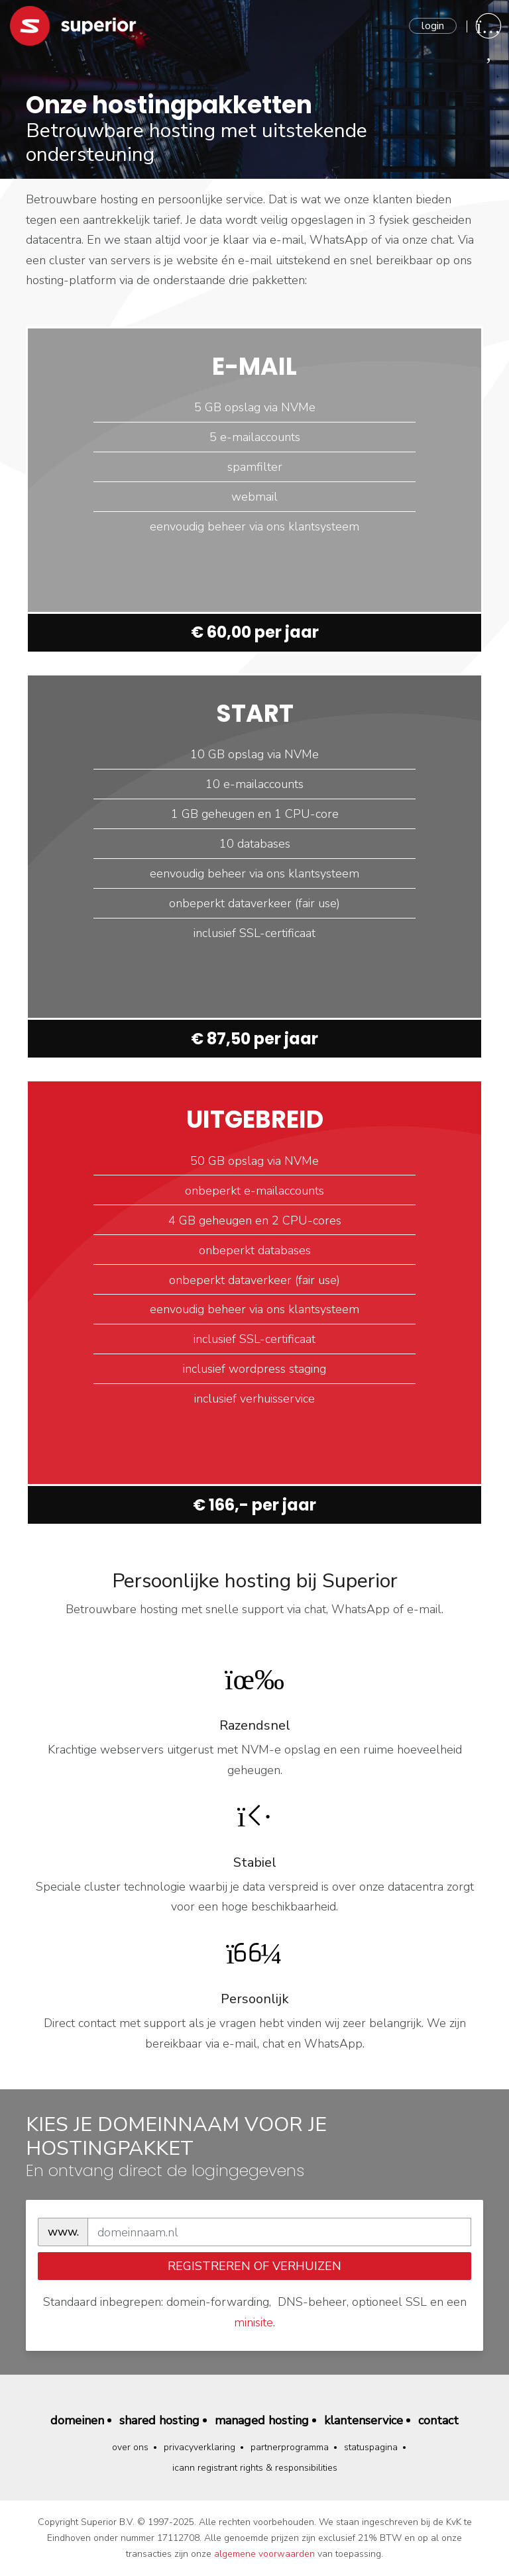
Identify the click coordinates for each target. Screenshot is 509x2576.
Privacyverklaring (199, 2447)
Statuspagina (371, 2447)
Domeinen (77, 2420)
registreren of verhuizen (254, 2266)
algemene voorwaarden (264, 2554)
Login (433, 26)
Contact (438, 2420)
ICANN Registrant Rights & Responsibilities (254, 2467)
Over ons (130, 2447)
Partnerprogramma (290, 2447)
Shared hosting (159, 2420)
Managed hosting (262, 2420)
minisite (253, 2322)
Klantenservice (363, 2420)
